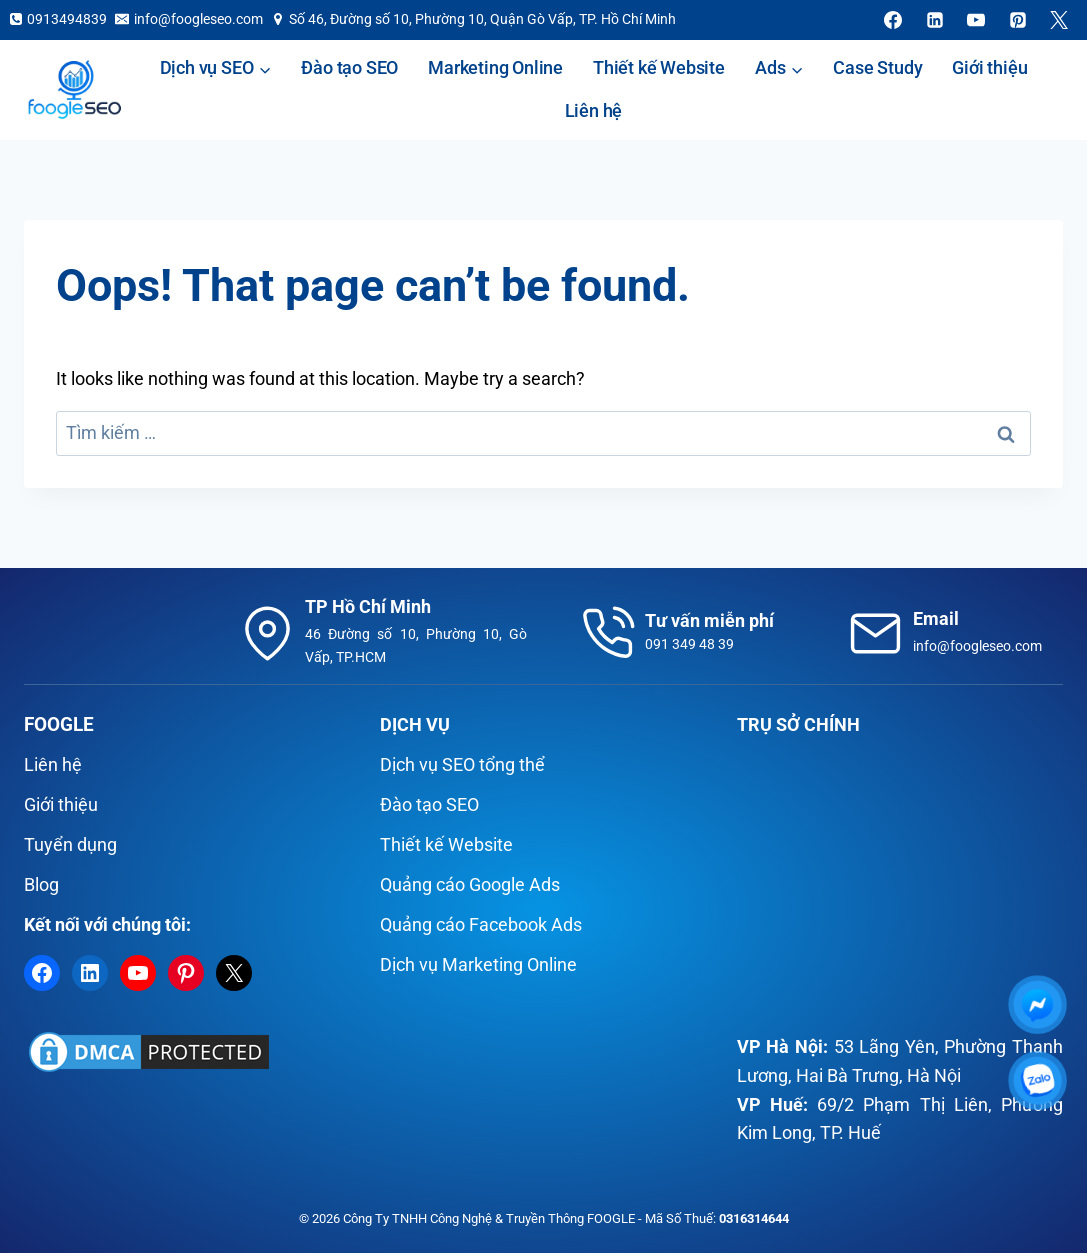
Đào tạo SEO (349, 67)
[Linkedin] (935, 20)
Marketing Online (495, 67)
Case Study (877, 67)
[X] (1059, 20)
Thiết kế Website (659, 67)
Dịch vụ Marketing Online (478, 964)
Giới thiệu (989, 67)
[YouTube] (976, 20)
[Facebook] (893, 20)
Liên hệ (594, 110)
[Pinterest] (1018, 20)
